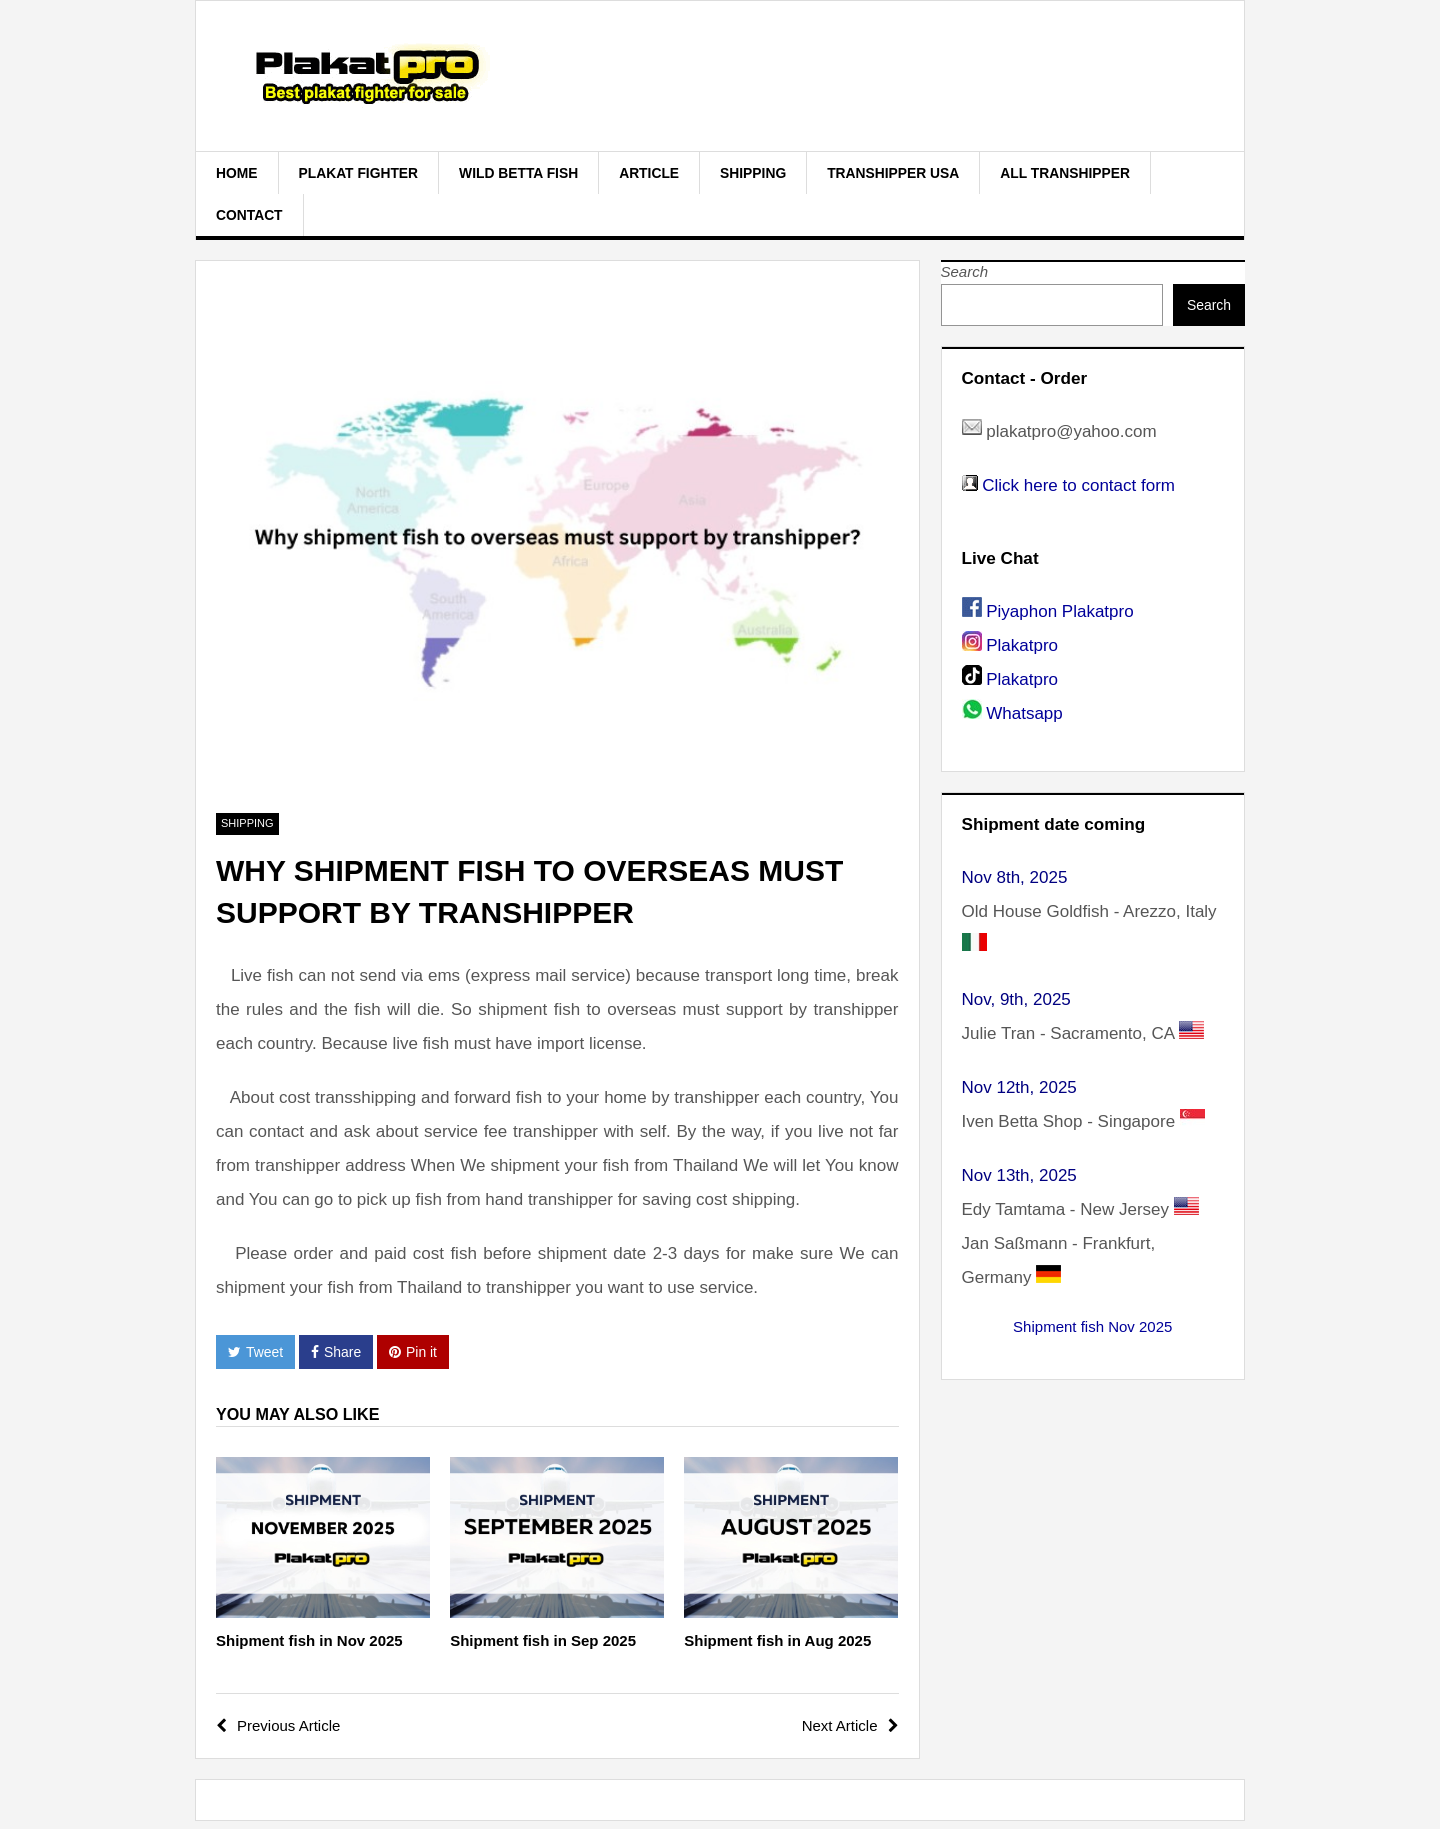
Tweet (255, 1352)
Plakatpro (1022, 645)
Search (965, 271)
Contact (249, 215)
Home (237, 173)
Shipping (753, 173)
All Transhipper (1065, 173)
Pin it (413, 1352)
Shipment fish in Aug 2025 (777, 1640)
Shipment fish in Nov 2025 (309, 1640)
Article (649, 173)
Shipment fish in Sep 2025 (543, 1640)
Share (336, 1352)
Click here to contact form (1078, 485)
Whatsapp (1024, 713)
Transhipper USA (893, 173)
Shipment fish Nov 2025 (1092, 1326)
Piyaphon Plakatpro (1059, 611)
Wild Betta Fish (518, 173)
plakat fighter (359, 173)
